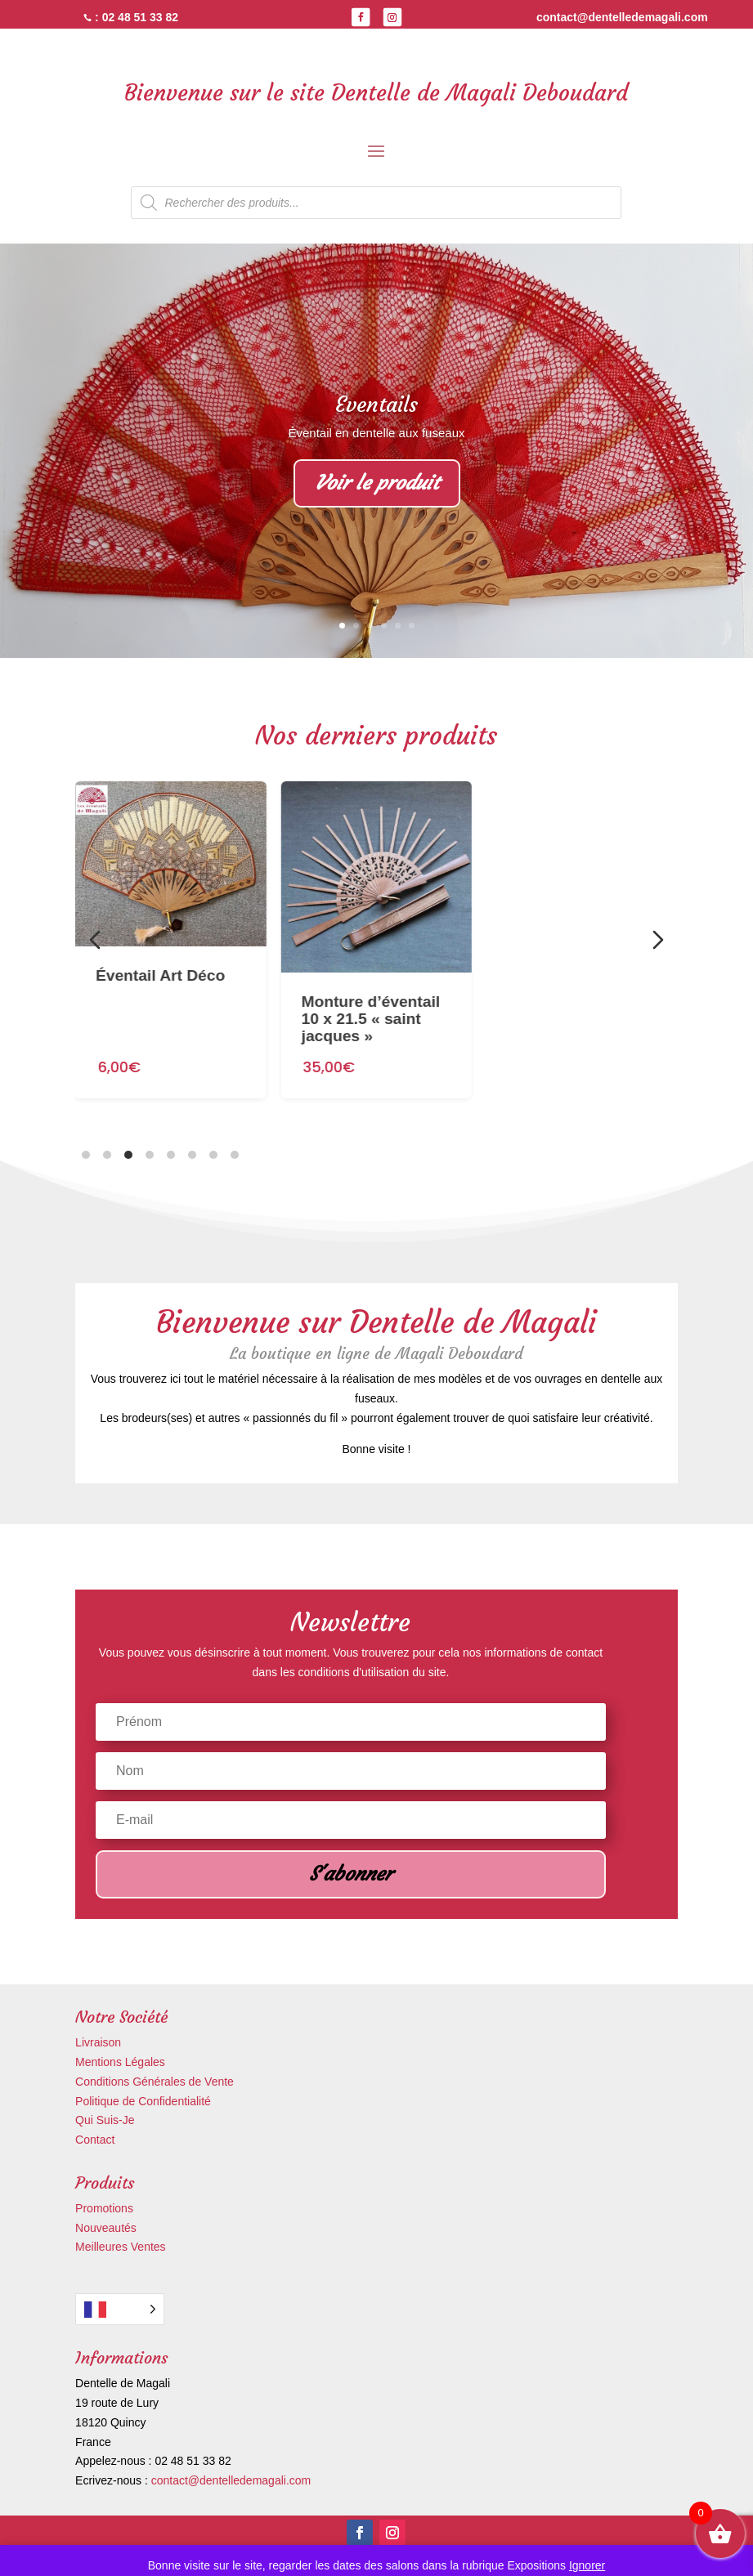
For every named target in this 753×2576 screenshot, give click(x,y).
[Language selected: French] (119, 2309)
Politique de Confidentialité (143, 2101)
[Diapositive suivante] (658, 939)
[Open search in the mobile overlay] (376, 202)
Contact (94, 2139)
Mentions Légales (120, 2061)
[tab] (85, 1154)
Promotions (104, 2208)
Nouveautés (106, 2227)
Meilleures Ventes (120, 2246)
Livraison (98, 2042)
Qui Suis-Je (104, 2120)
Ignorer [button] (587, 2565)
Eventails (376, 404)
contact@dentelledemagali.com (231, 2480)
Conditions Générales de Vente (154, 2081)
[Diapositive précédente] (94, 939)
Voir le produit (377, 483)
